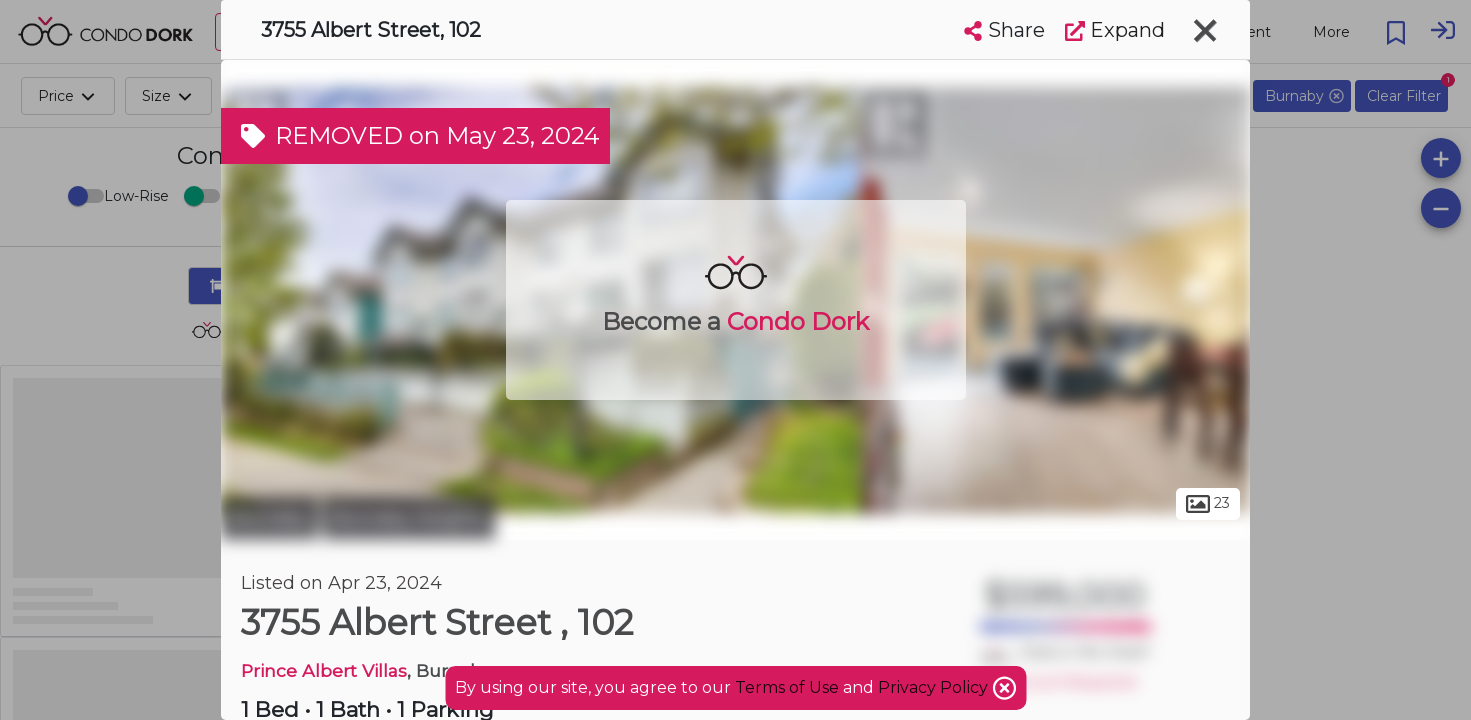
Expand (1115, 30)
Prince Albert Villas (324, 670)
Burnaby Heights (409, 518)
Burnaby (269, 518)
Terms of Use (787, 687)
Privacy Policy (935, 687)
